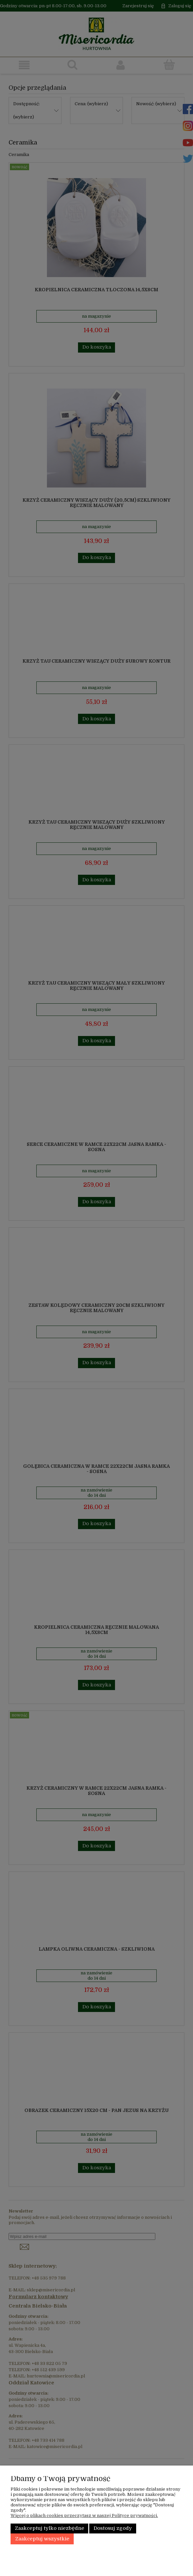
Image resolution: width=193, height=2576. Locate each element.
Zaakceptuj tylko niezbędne (49, 2528)
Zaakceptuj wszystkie (42, 2539)
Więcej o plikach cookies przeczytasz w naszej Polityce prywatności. (84, 2515)
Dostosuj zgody (113, 2528)
